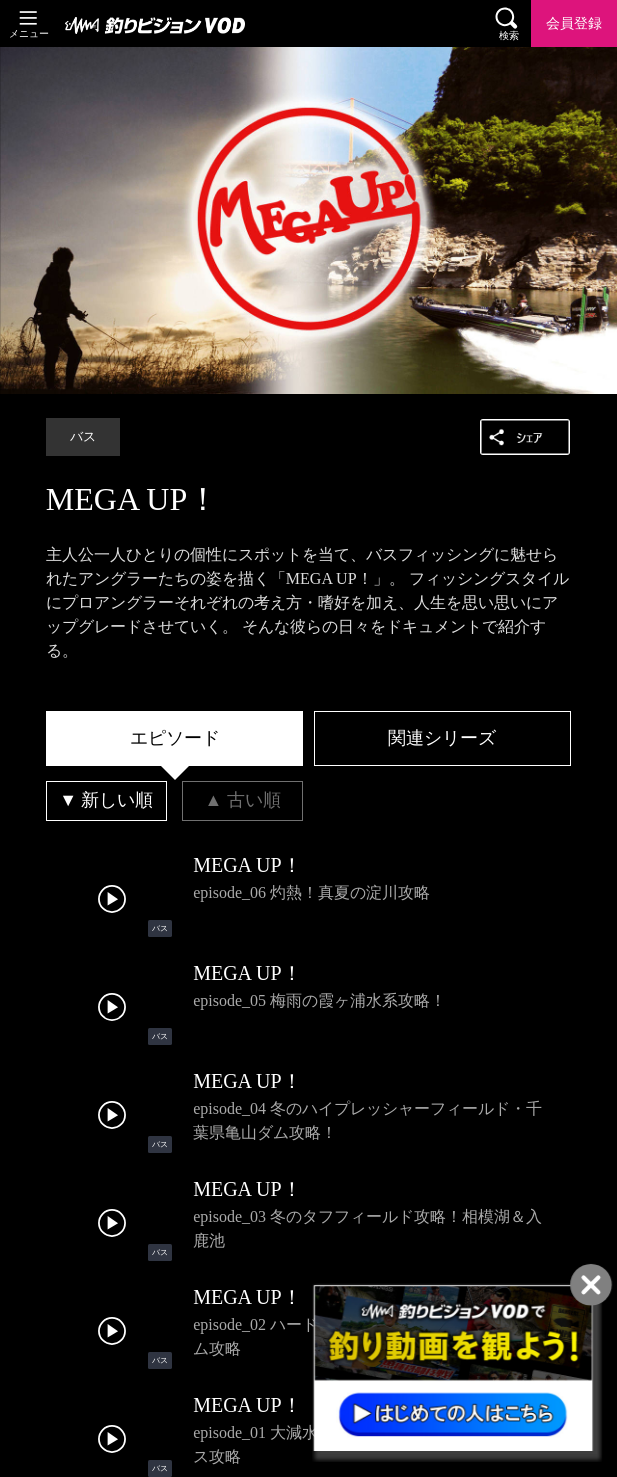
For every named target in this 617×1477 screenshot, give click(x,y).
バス (83, 437)
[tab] (174, 739)
